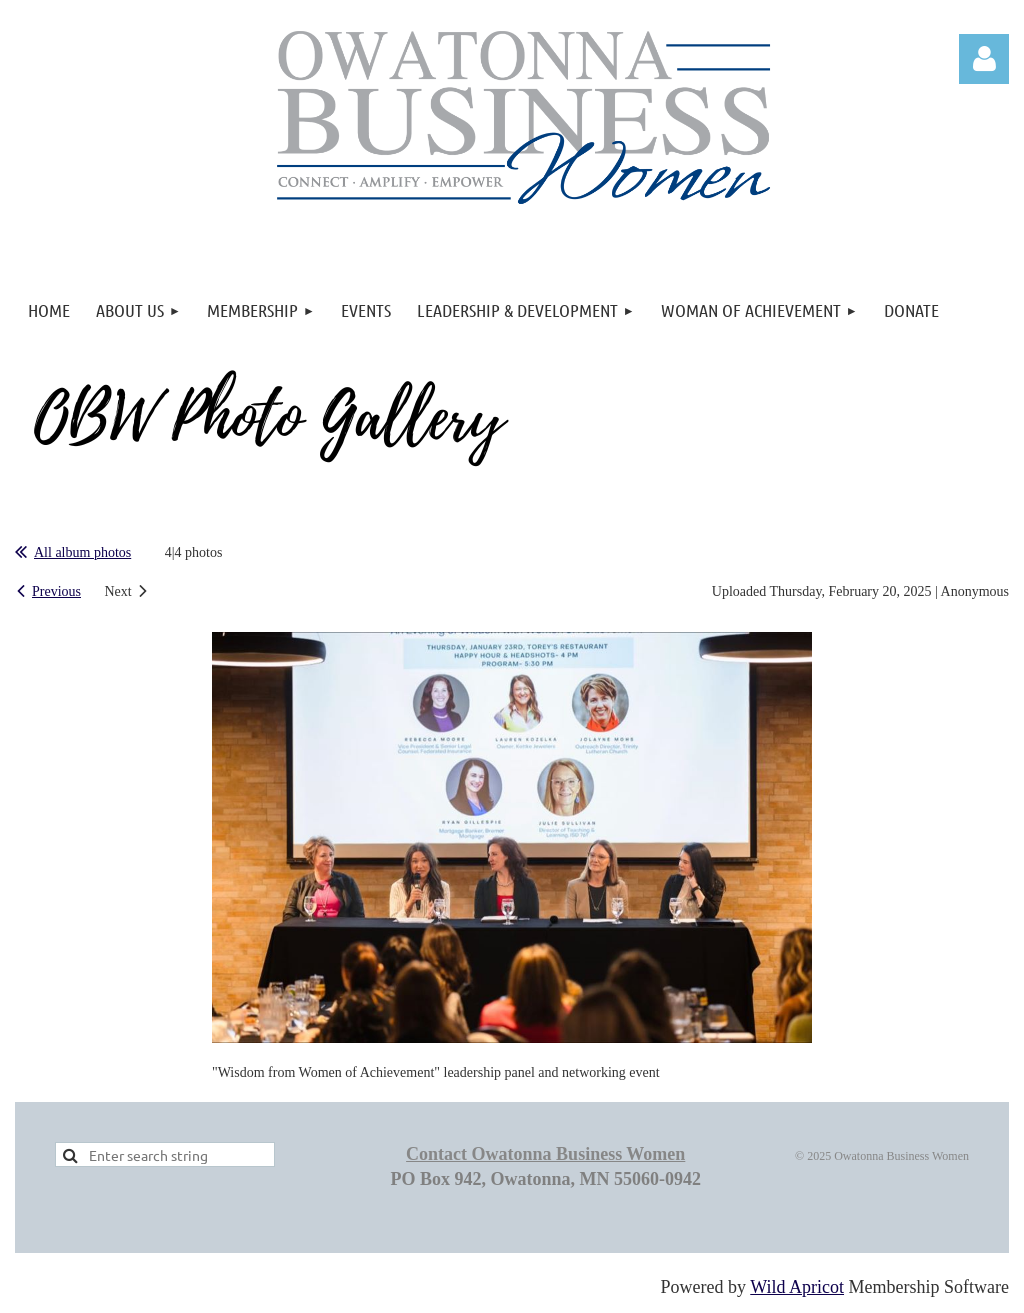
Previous (56, 591)
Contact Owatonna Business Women (545, 1154)
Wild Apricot (797, 1287)
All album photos (82, 552)
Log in (984, 59)
